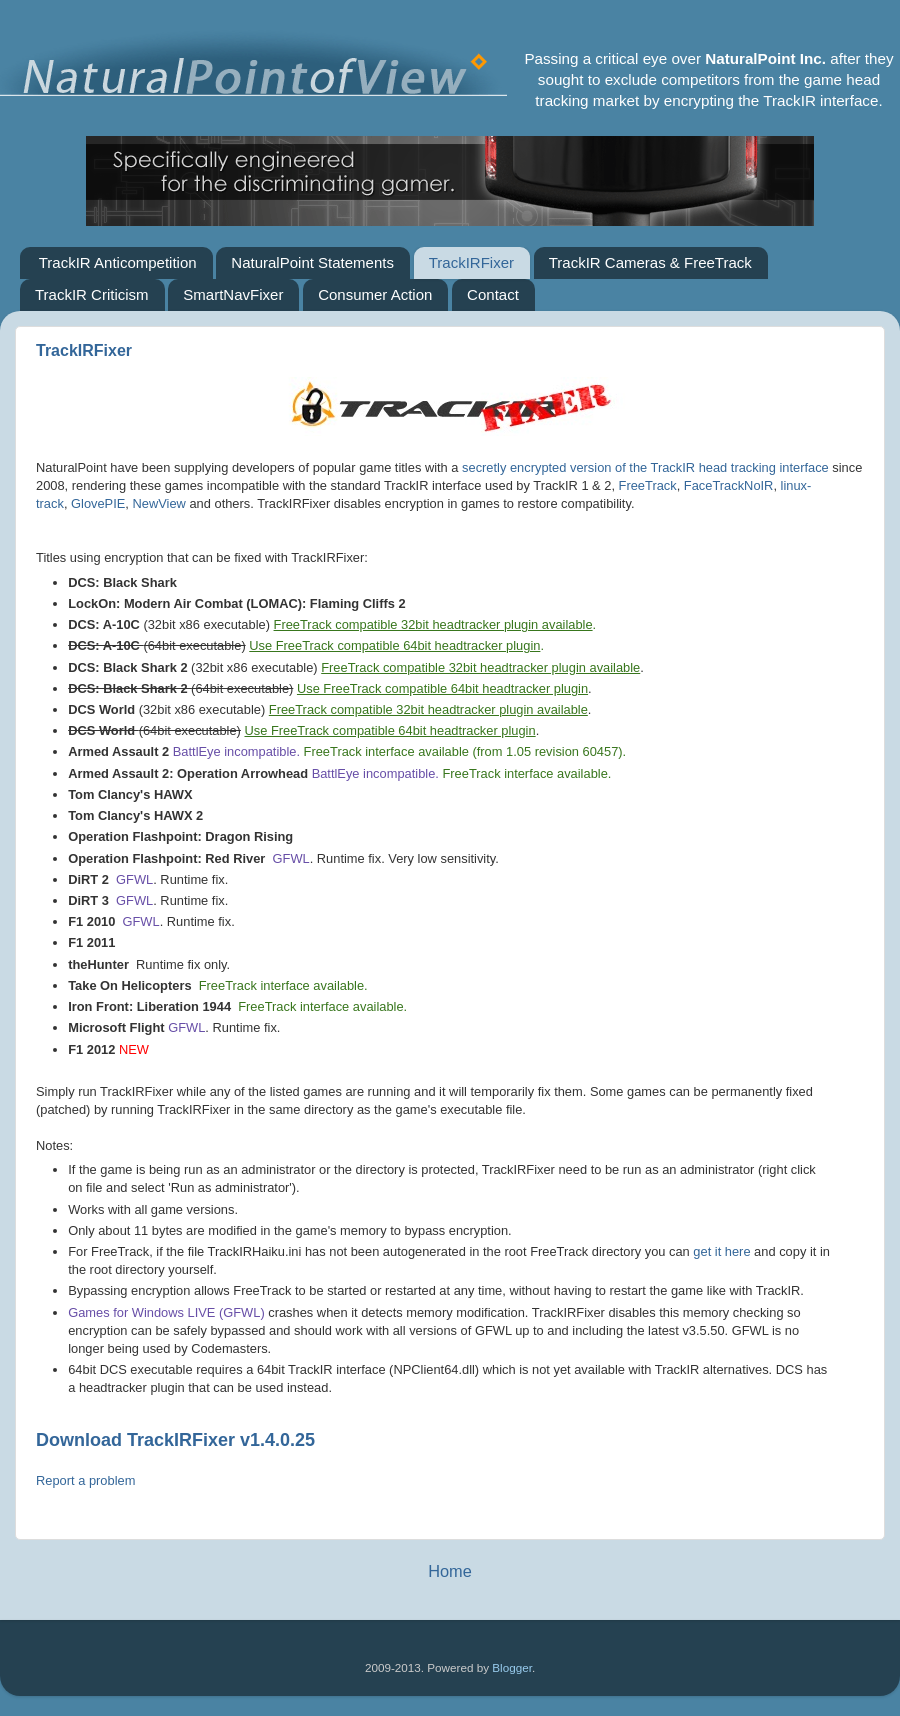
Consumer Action (375, 294)
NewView (159, 503)
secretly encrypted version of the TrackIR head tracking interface (645, 467)
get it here (721, 1251)
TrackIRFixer (471, 262)
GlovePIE (98, 503)
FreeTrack (648, 485)
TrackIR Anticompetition (118, 262)
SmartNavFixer (233, 294)
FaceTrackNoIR (729, 485)
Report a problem (85, 1480)
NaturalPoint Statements (312, 262)
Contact (493, 294)
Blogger (512, 1667)
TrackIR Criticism (92, 294)
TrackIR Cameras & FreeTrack (650, 262)
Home (450, 1571)
